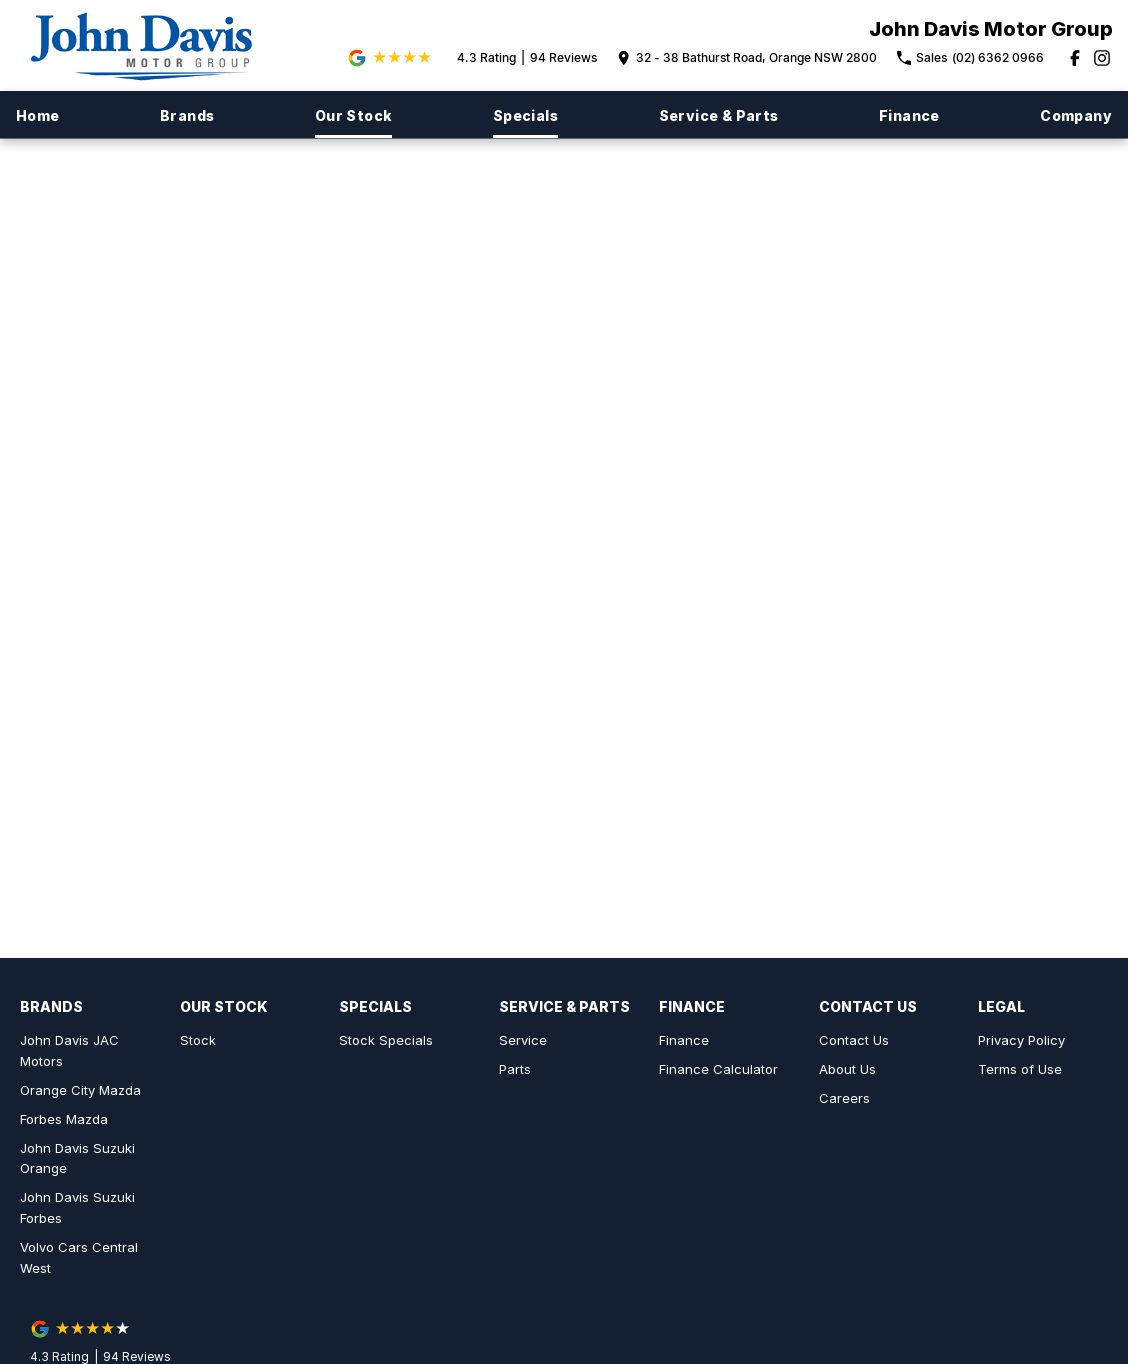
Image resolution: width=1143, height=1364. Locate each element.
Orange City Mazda (80, 1090)
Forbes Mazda (64, 1119)
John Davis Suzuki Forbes (77, 1207)
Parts (515, 1069)
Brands (187, 115)
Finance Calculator (718, 1069)
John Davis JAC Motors (69, 1050)
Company (1076, 115)
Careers (844, 1098)
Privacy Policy (1021, 1040)
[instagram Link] (1102, 58)
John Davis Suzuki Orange (77, 1158)
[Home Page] (150, 45)
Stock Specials (386, 1040)
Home (38, 115)
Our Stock (354, 115)
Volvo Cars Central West (79, 1257)
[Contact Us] (747, 58)
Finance (909, 115)
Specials (525, 115)
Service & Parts (719, 115)
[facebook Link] (1075, 58)
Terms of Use (1020, 1069)
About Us (847, 1069)
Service (523, 1040)
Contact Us (854, 1040)
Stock (198, 1040)
